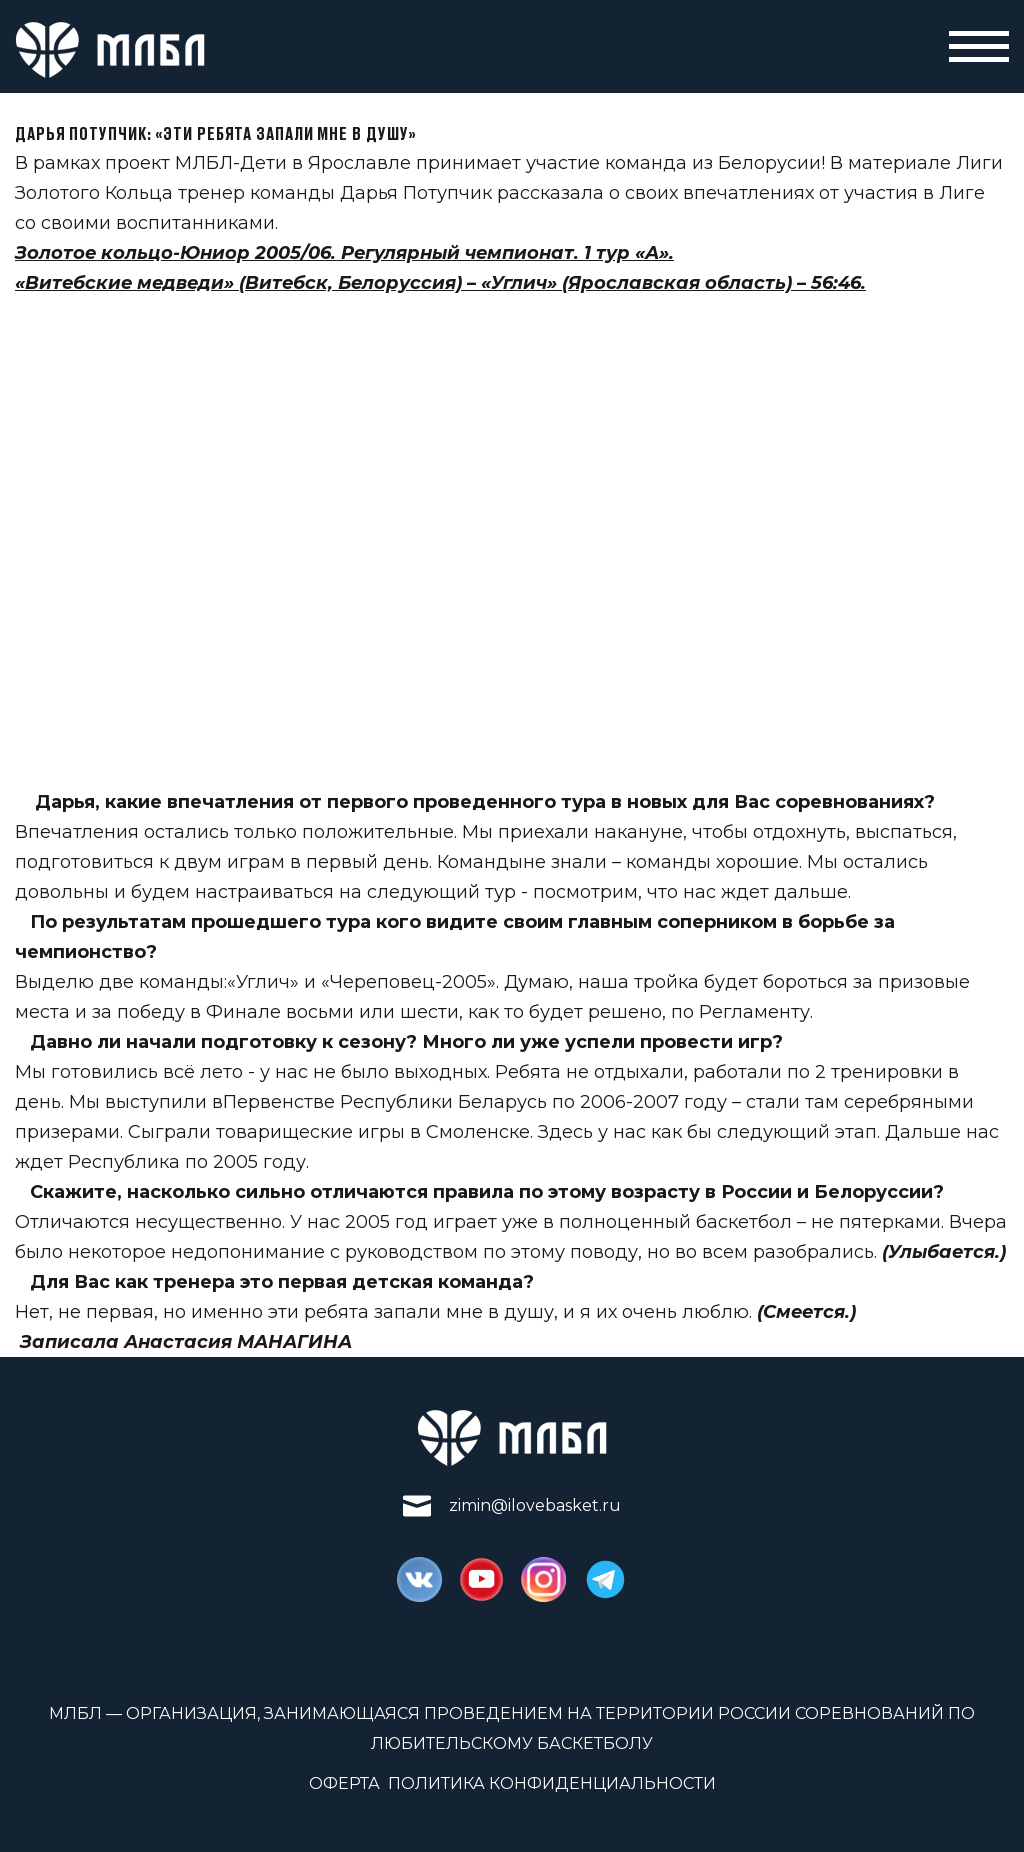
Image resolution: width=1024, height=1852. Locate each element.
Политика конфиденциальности (552, 1783)
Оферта (344, 1783)
